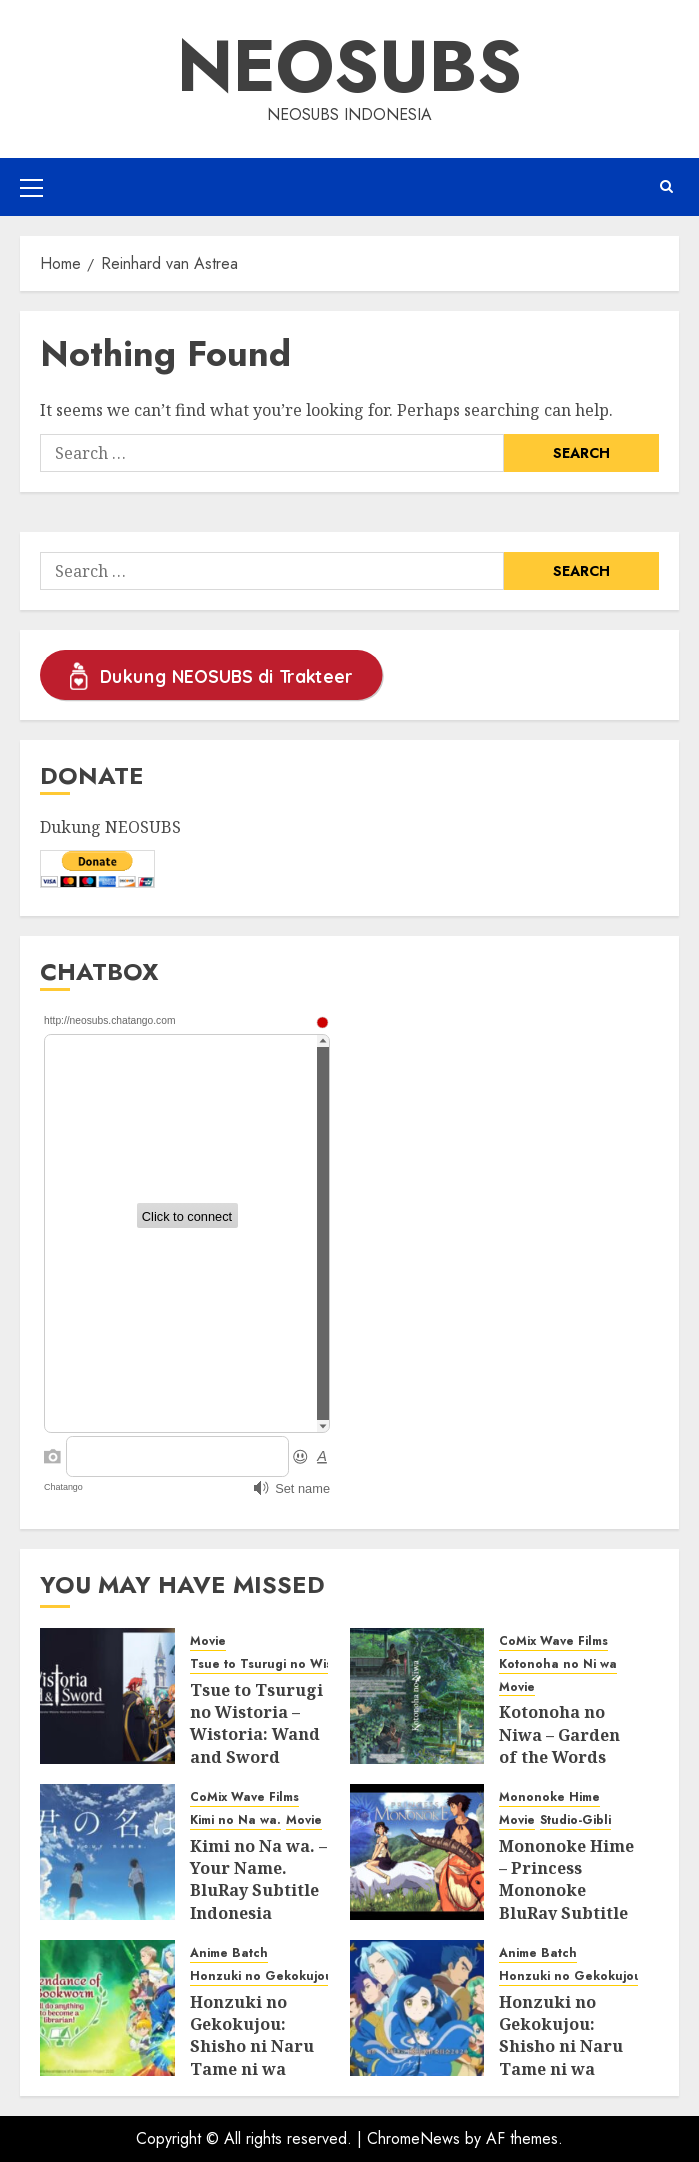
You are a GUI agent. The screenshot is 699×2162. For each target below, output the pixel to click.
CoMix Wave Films (553, 1641)
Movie (208, 1641)
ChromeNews (413, 2138)
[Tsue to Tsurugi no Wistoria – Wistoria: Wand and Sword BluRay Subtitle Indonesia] (107, 1696)
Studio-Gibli (575, 1820)
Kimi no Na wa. (235, 1820)
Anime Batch (229, 1953)
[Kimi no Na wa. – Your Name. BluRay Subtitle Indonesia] (107, 1852)
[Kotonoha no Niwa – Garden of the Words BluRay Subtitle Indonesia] (417, 1696)
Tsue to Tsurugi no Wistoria (275, 1664)
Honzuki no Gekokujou (261, 1976)
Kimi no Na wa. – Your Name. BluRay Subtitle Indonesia (258, 1879)
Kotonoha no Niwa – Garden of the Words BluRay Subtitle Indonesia (563, 1757)
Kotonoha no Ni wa (558, 1664)
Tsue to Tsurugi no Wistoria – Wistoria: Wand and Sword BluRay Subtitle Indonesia (256, 1746)
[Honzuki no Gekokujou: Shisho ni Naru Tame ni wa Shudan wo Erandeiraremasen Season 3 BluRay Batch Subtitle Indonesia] (107, 2008)
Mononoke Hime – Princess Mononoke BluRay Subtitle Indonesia (566, 1891)
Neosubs (349, 66)
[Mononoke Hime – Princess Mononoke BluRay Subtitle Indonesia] (417, 1852)
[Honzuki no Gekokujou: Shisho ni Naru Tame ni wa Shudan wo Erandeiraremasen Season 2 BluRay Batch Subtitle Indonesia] (417, 2008)
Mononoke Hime (549, 1797)
